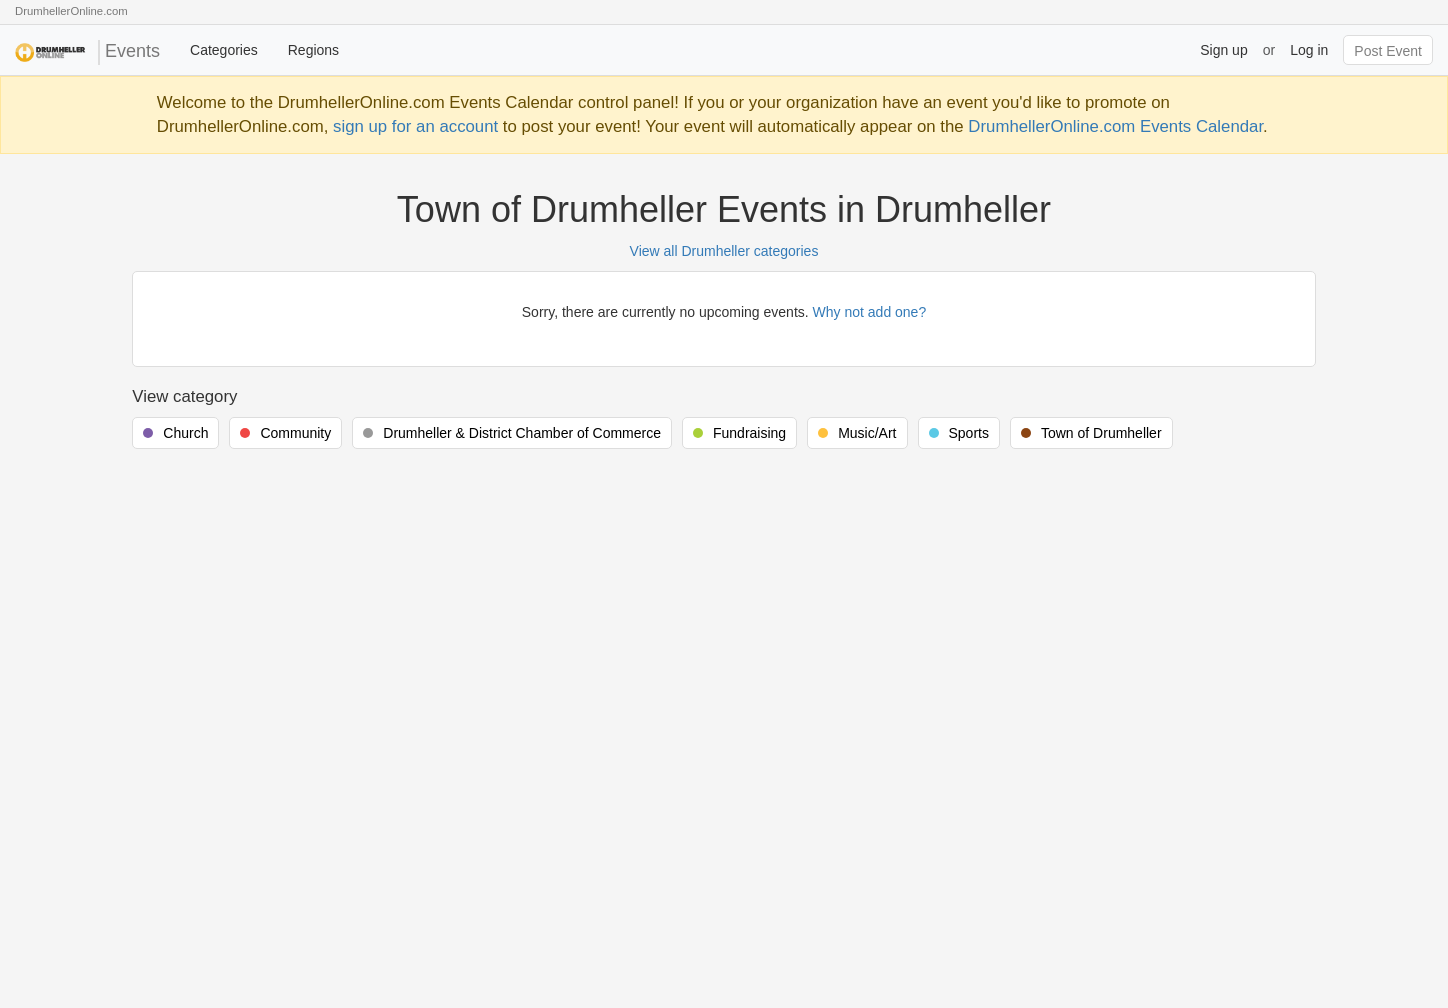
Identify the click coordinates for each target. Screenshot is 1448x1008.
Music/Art (867, 433)
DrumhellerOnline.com (71, 11)
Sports (969, 433)
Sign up (1223, 50)
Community (295, 433)
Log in (1309, 50)
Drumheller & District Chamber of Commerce (522, 433)
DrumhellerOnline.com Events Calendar (1115, 126)
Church (185, 433)
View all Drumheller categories (724, 251)
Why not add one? (870, 312)
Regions (313, 50)
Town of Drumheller (1101, 433)
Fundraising (749, 433)
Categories (224, 50)
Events (87, 52)
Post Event (1388, 51)
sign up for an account (415, 126)
